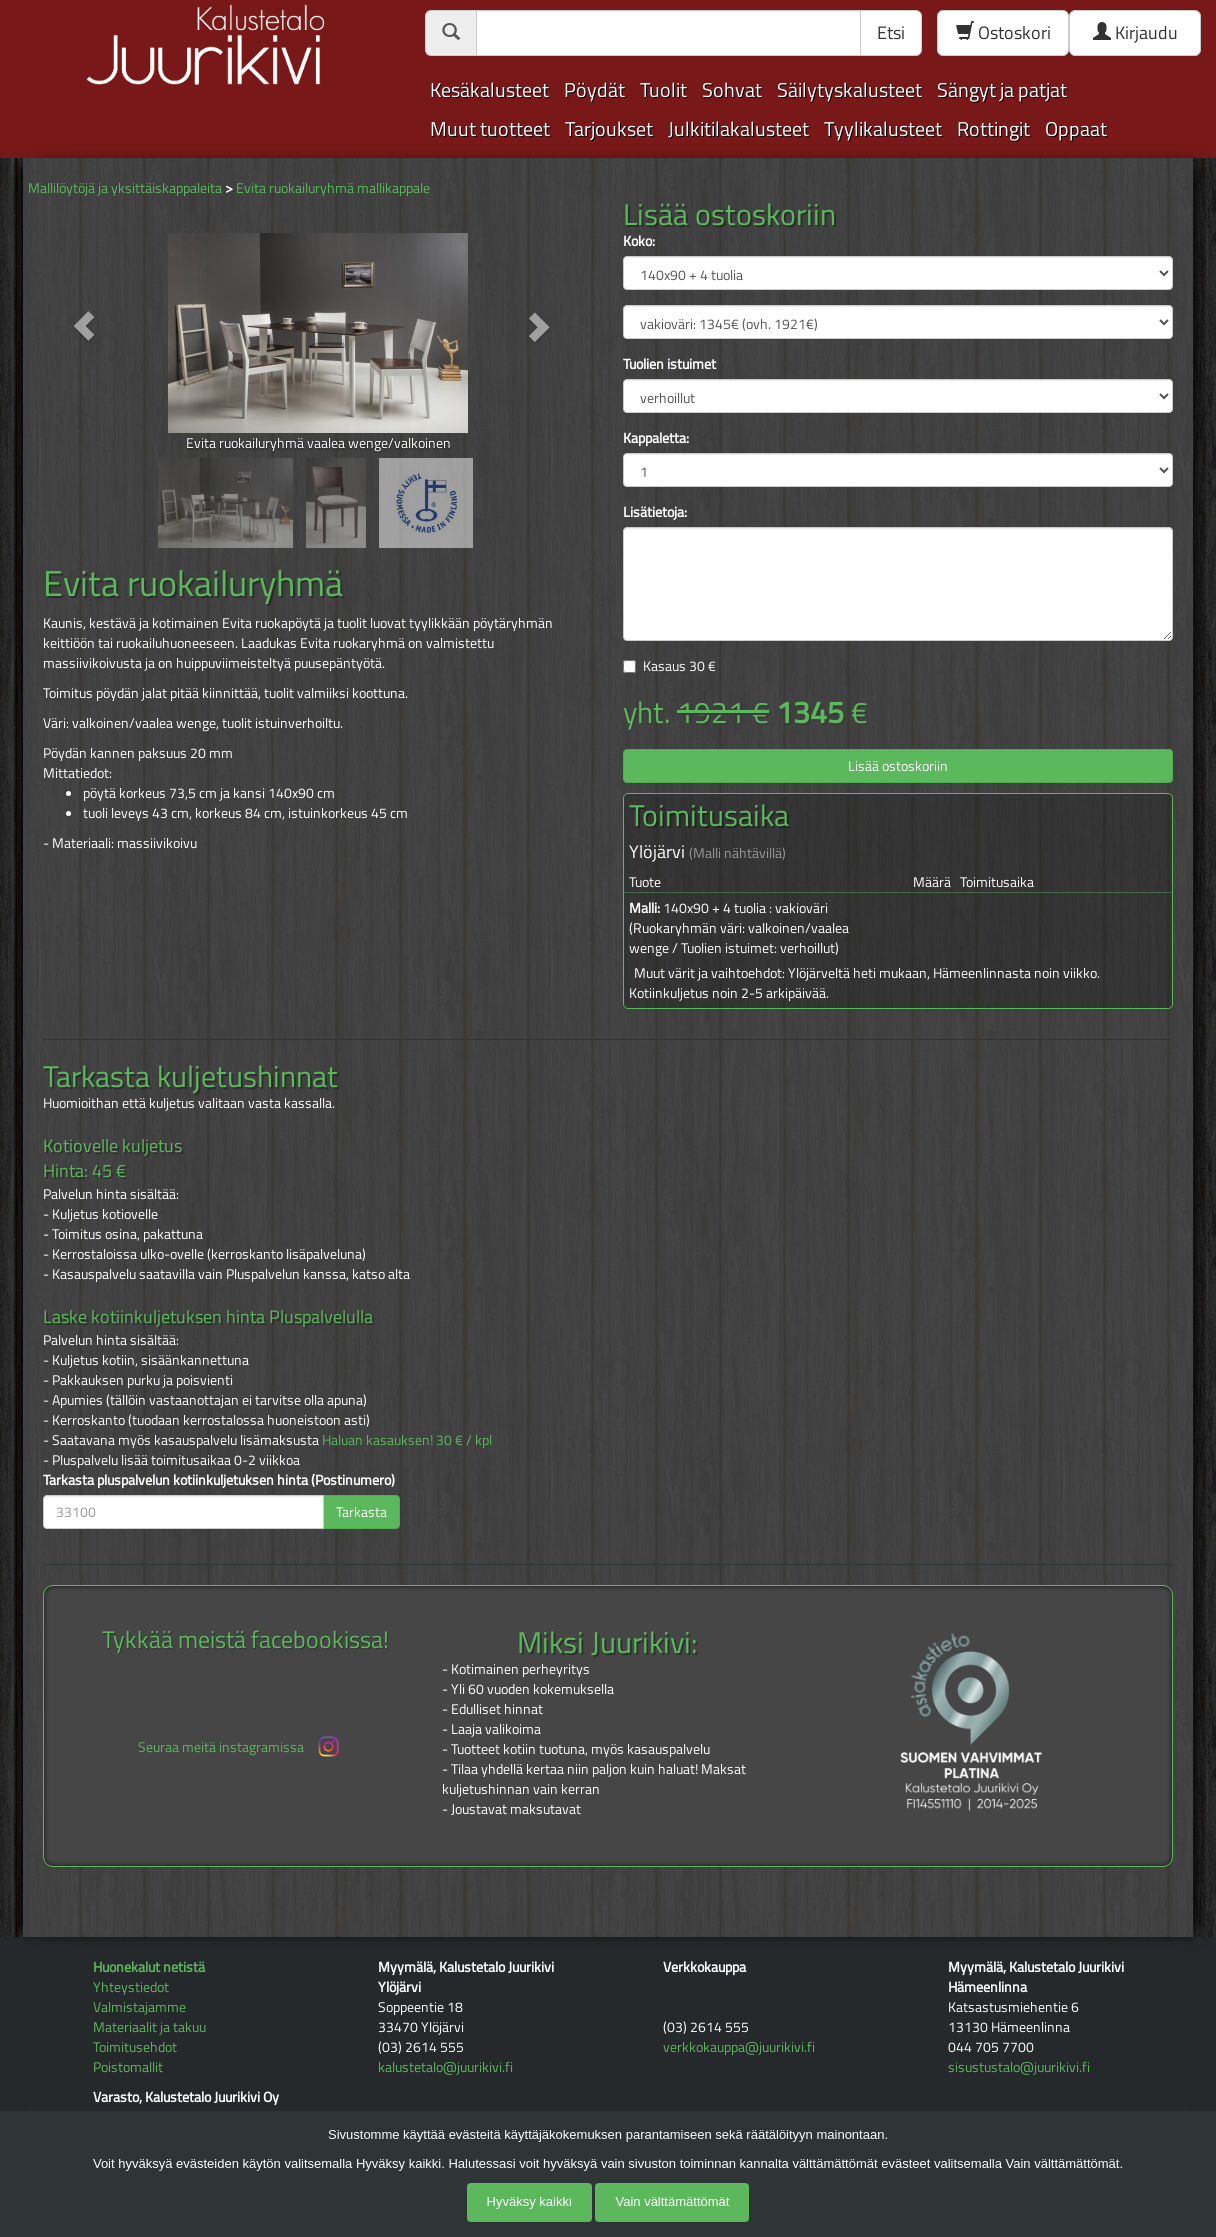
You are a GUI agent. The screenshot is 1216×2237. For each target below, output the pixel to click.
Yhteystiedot (131, 1986)
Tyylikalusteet (883, 128)
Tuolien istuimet (669, 364)
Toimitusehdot (135, 2046)
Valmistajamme (139, 2006)
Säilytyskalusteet (849, 89)
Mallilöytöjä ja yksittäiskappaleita (125, 187)
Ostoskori (1003, 32)
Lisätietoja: (655, 512)
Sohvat (732, 89)
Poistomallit (128, 2066)
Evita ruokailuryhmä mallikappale (333, 187)
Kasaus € (679, 665)
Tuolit (663, 89)
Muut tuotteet (490, 128)
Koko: (639, 241)
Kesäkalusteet (489, 89)
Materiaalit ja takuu (149, 2026)
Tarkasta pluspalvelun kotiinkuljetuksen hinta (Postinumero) (219, 1480)
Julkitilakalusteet (738, 128)
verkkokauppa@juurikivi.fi (739, 2046)
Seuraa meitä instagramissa (240, 1746)
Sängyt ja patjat (1002, 89)
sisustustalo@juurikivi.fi (1019, 2066)
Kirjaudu (1135, 32)
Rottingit (993, 128)
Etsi (891, 32)
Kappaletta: (656, 438)
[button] (84, 325)
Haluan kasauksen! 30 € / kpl (407, 1439)
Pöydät (594, 89)
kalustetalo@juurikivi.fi (445, 2066)
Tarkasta (361, 1511)
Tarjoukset (609, 128)
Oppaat (1076, 128)
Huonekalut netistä (149, 1966)
